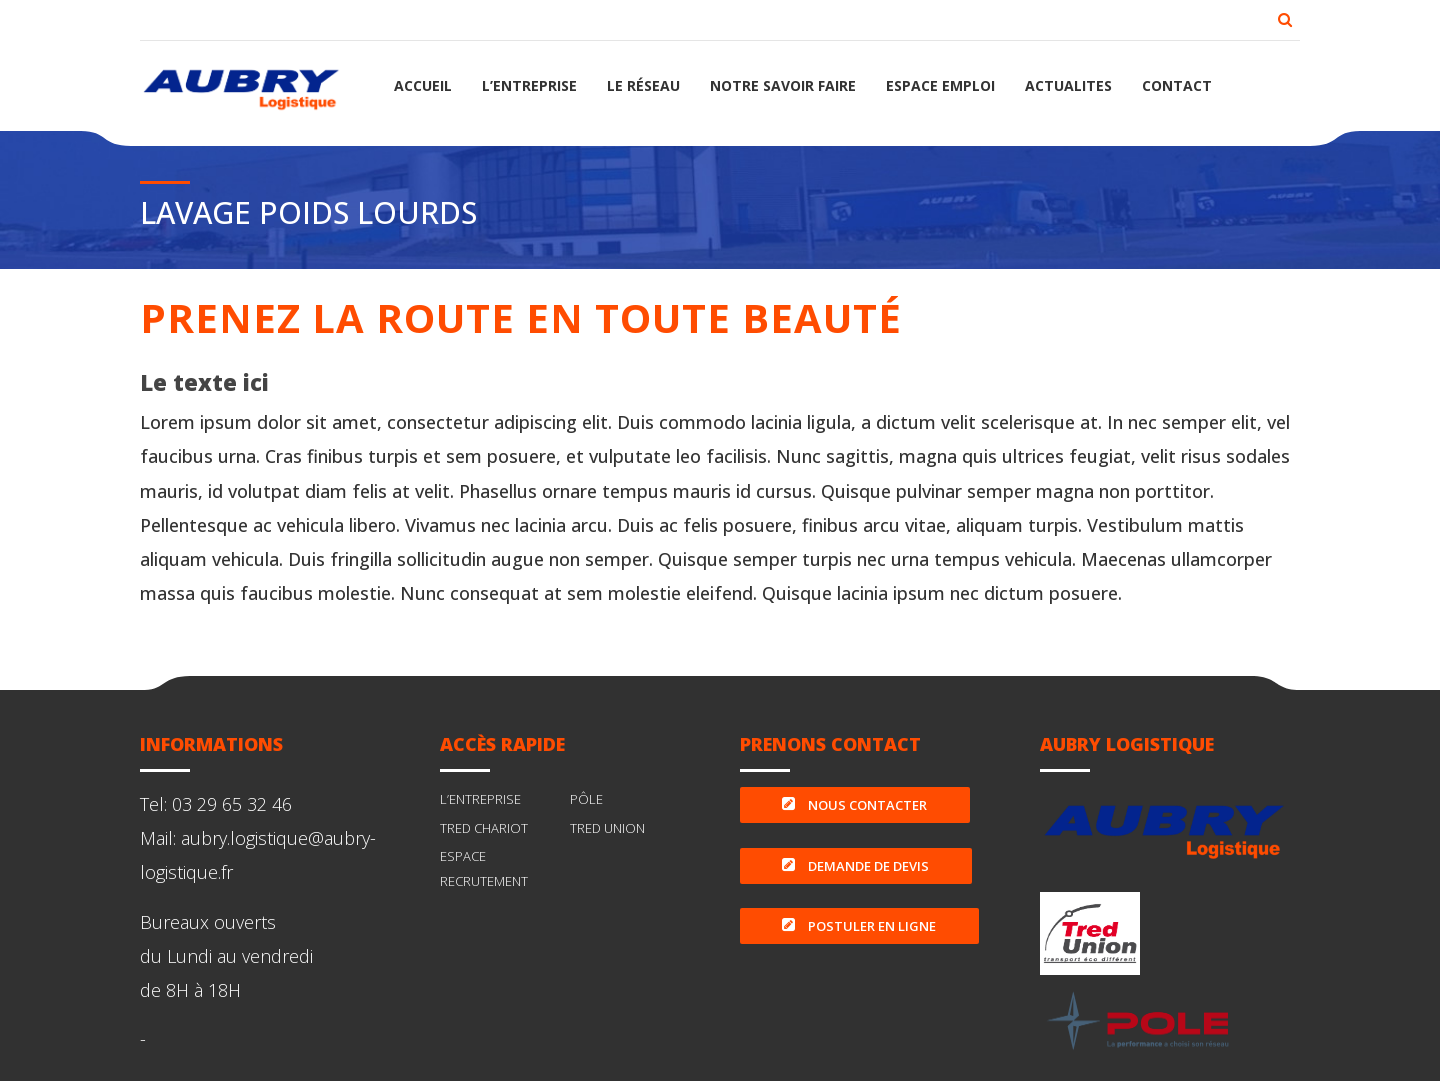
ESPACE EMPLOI (940, 85)
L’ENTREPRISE (529, 85)
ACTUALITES (1068, 85)
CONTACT (1177, 85)
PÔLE (586, 799)
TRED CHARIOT (484, 828)
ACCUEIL (423, 85)
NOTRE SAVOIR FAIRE (783, 85)
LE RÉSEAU (643, 85)
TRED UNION (607, 828)
